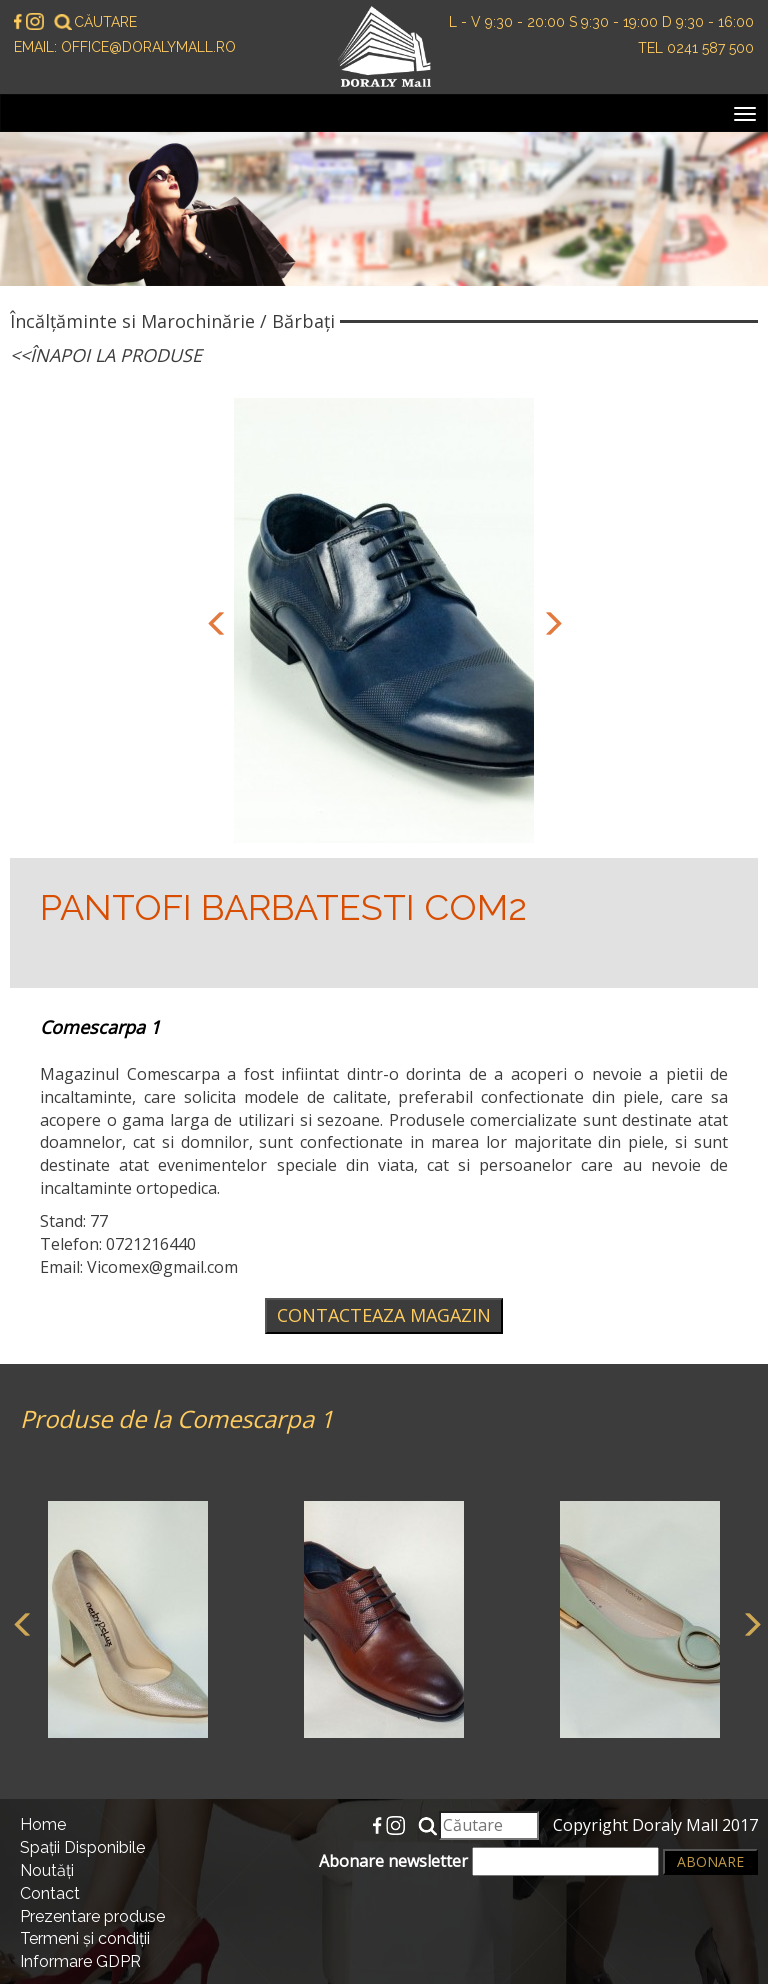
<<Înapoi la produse (106, 355)
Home (43, 1824)
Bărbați (303, 321)
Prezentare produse (92, 1916)
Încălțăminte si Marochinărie (132, 321)
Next (549, 621)
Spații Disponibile (82, 1847)
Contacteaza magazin (384, 1315)
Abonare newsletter (489, 1861)
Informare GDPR (80, 1961)
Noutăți (47, 1870)
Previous (214, 621)
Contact (50, 1893)
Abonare (710, 1861)
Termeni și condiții (85, 1938)
